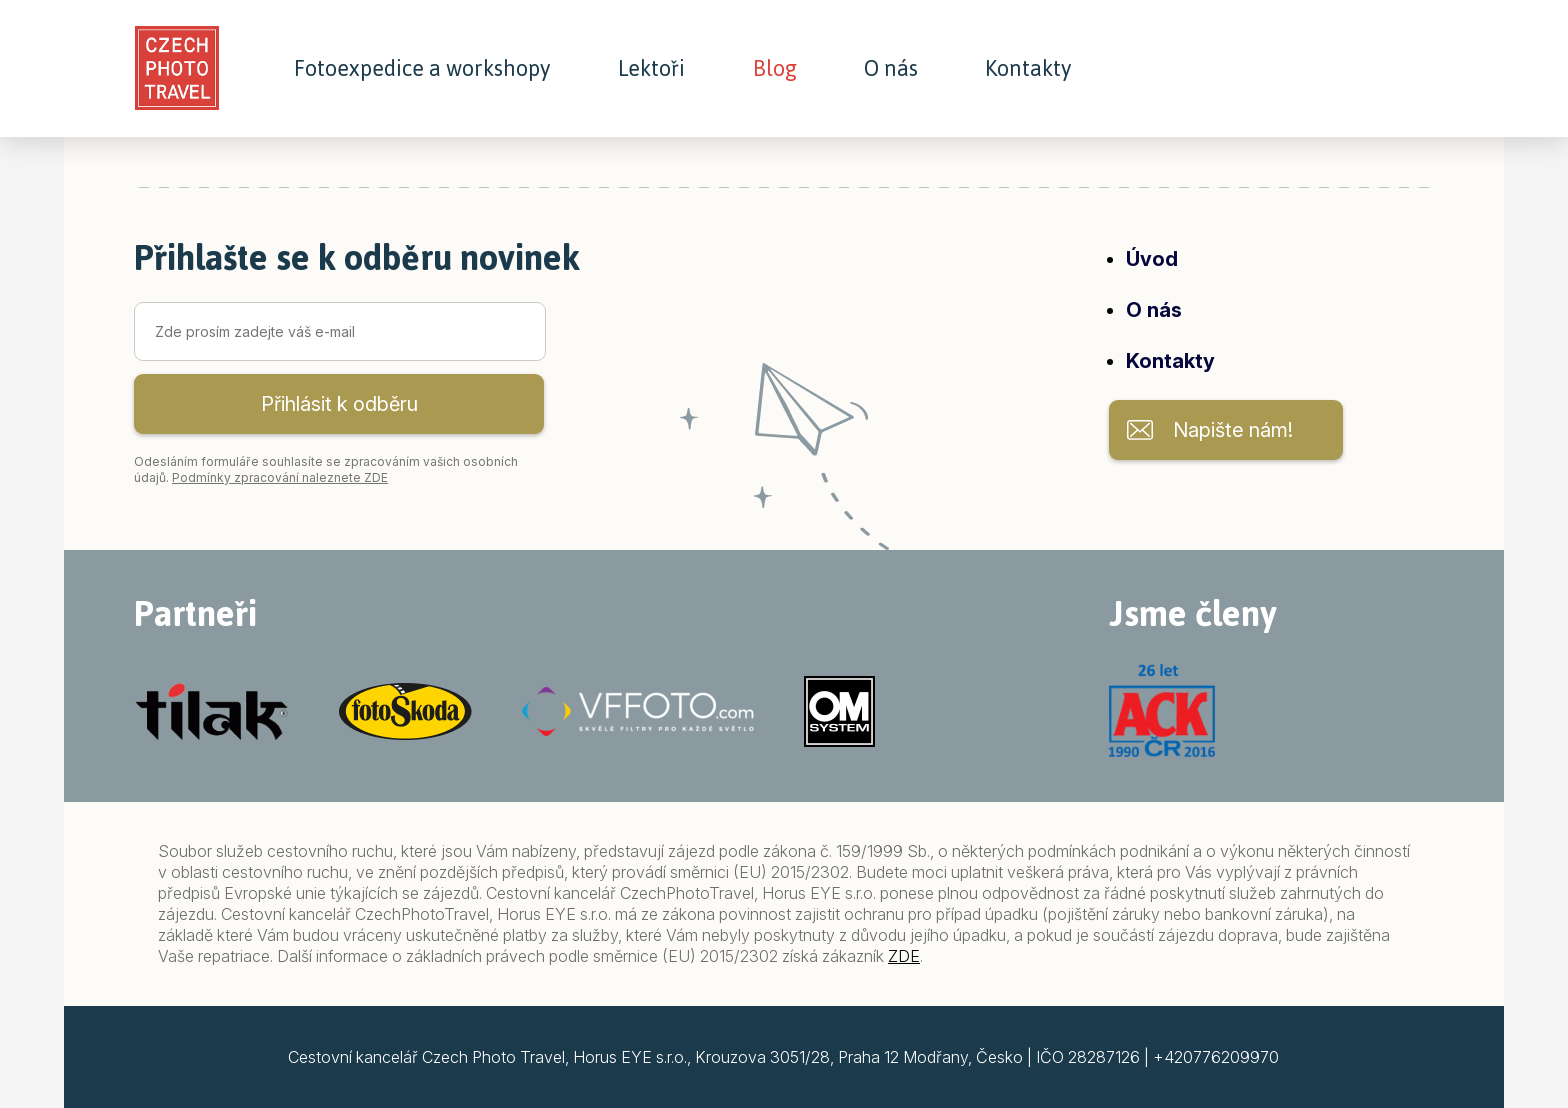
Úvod (1152, 259)
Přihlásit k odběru (339, 404)
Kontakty (1028, 69)
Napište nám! (1233, 430)
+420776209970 (1216, 1057)
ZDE (904, 956)
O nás (891, 69)
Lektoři (651, 69)
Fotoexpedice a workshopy (422, 69)
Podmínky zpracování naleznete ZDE (280, 477)
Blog (775, 69)
